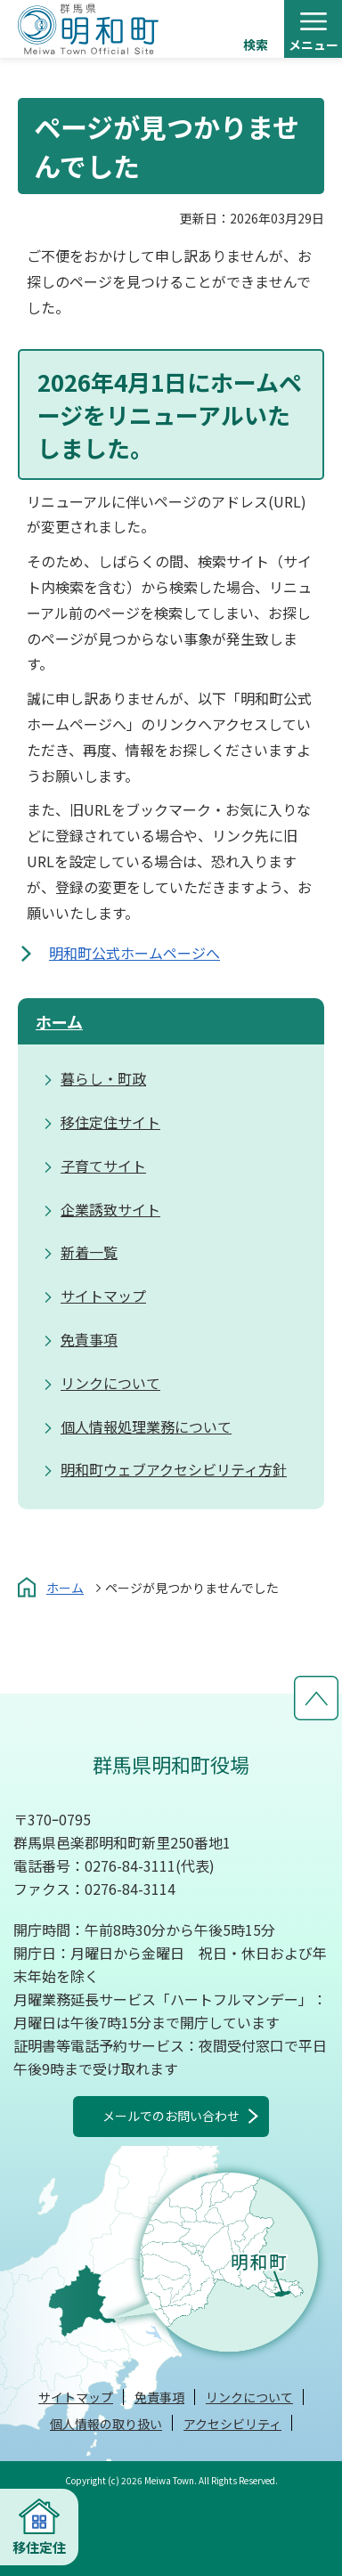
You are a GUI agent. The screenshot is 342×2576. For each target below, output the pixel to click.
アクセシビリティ (232, 2424)
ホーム (59, 1021)
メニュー (313, 44)
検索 (255, 44)
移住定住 (39, 2547)
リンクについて (249, 2397)
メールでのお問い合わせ (171, 2116)
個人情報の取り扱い (106, 2424)
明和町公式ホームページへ (134, 952)
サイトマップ (75, 2397)
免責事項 (159, 2397)
